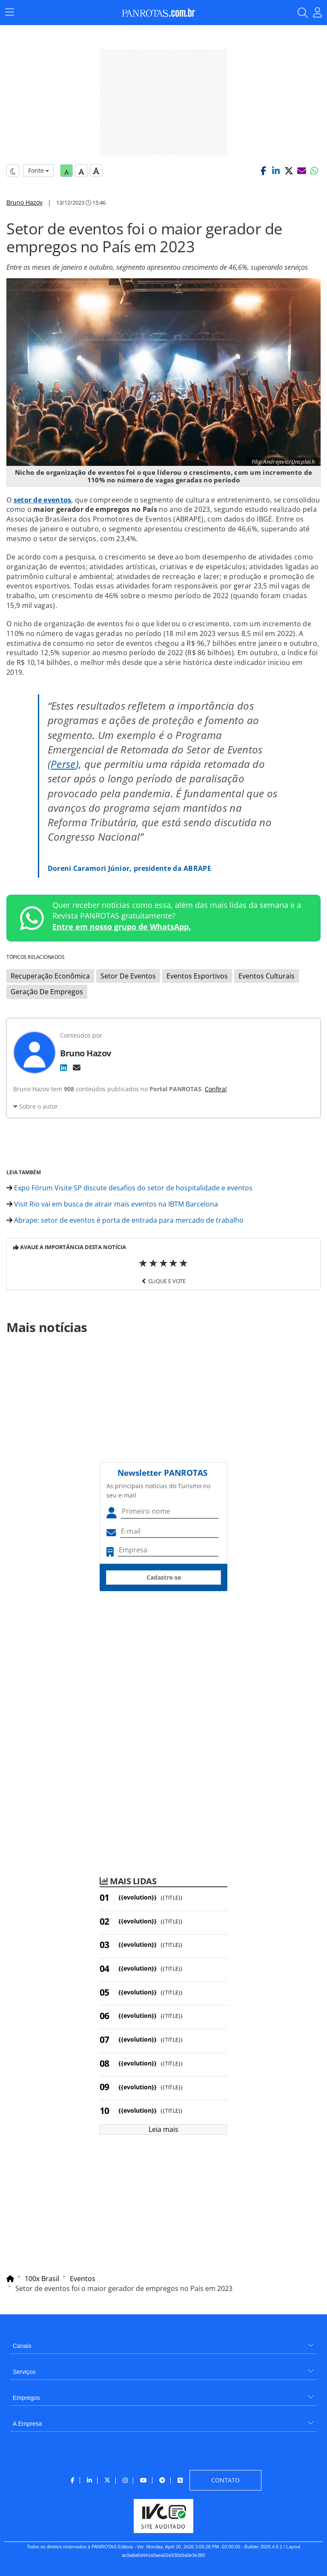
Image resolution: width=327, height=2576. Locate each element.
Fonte (38, 170)
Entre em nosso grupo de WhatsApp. (121, 926)
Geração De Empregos (47, 991)
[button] (263, 170)
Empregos (26, 2397)
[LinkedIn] (63, 1067)
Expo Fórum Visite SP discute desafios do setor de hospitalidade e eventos (129, 1187)
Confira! (216, 1089)
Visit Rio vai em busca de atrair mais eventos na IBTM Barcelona (112, 1204)
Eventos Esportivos (197, 976)
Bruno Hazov (24, 202)
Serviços (24, 2371)
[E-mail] (76, 1067)
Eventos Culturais (266, 976)
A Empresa (27, 2423)
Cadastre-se (163, 1577)
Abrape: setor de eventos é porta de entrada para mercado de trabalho (125, 1220)
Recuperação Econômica (50, 976)
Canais (22, 2345)
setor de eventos (43, 500)
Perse (63, 764)
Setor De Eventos (128, 976)
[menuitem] (163, 2342)
